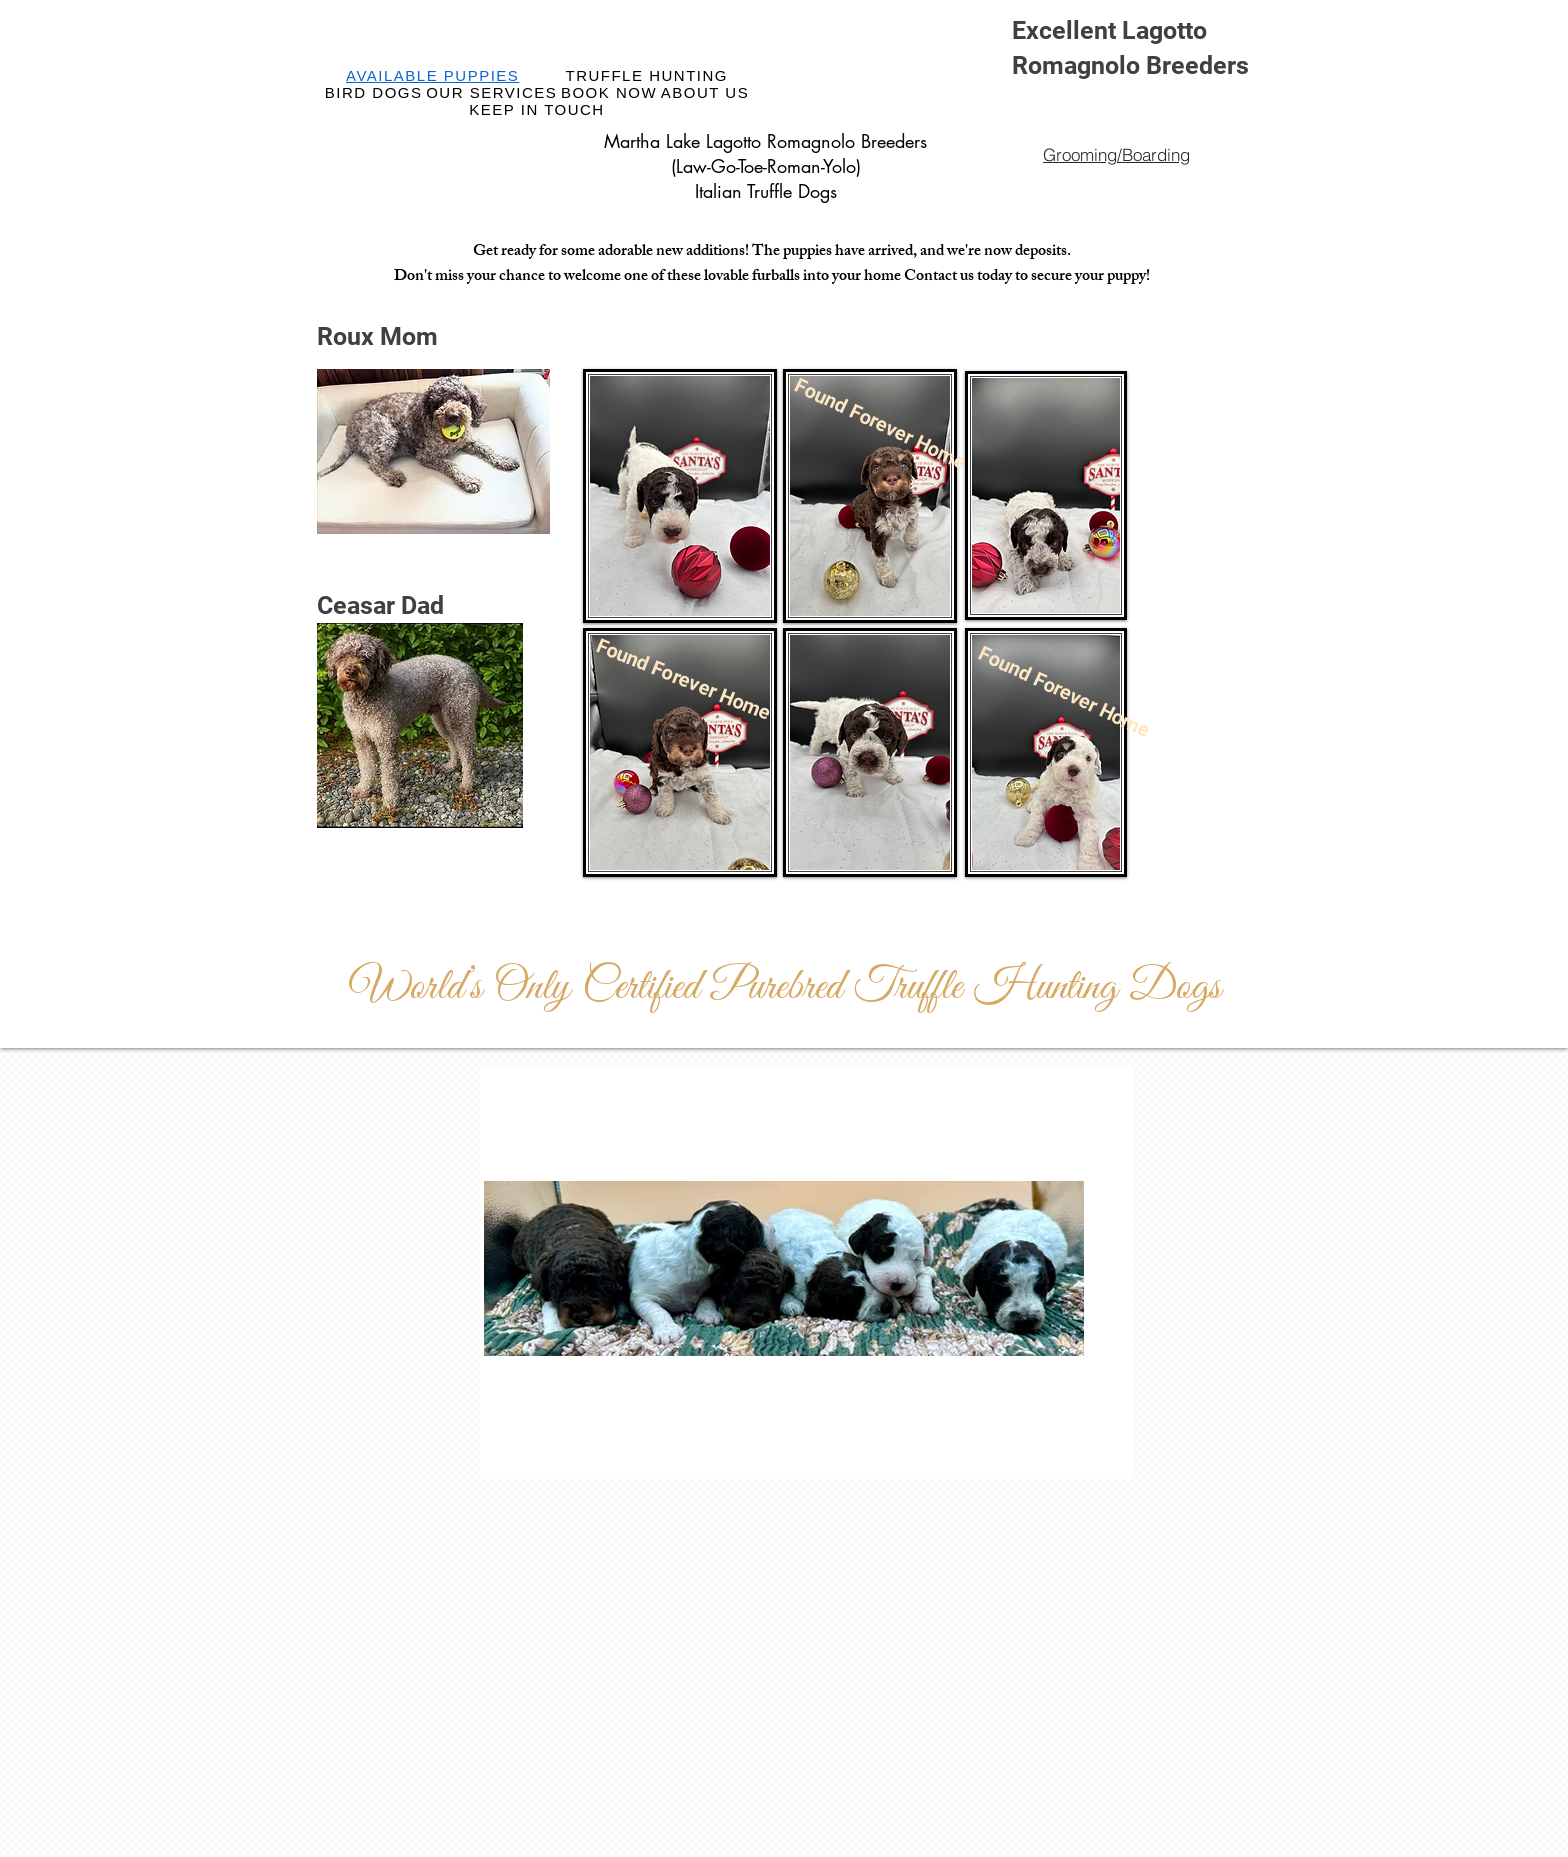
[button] (663, 671)
